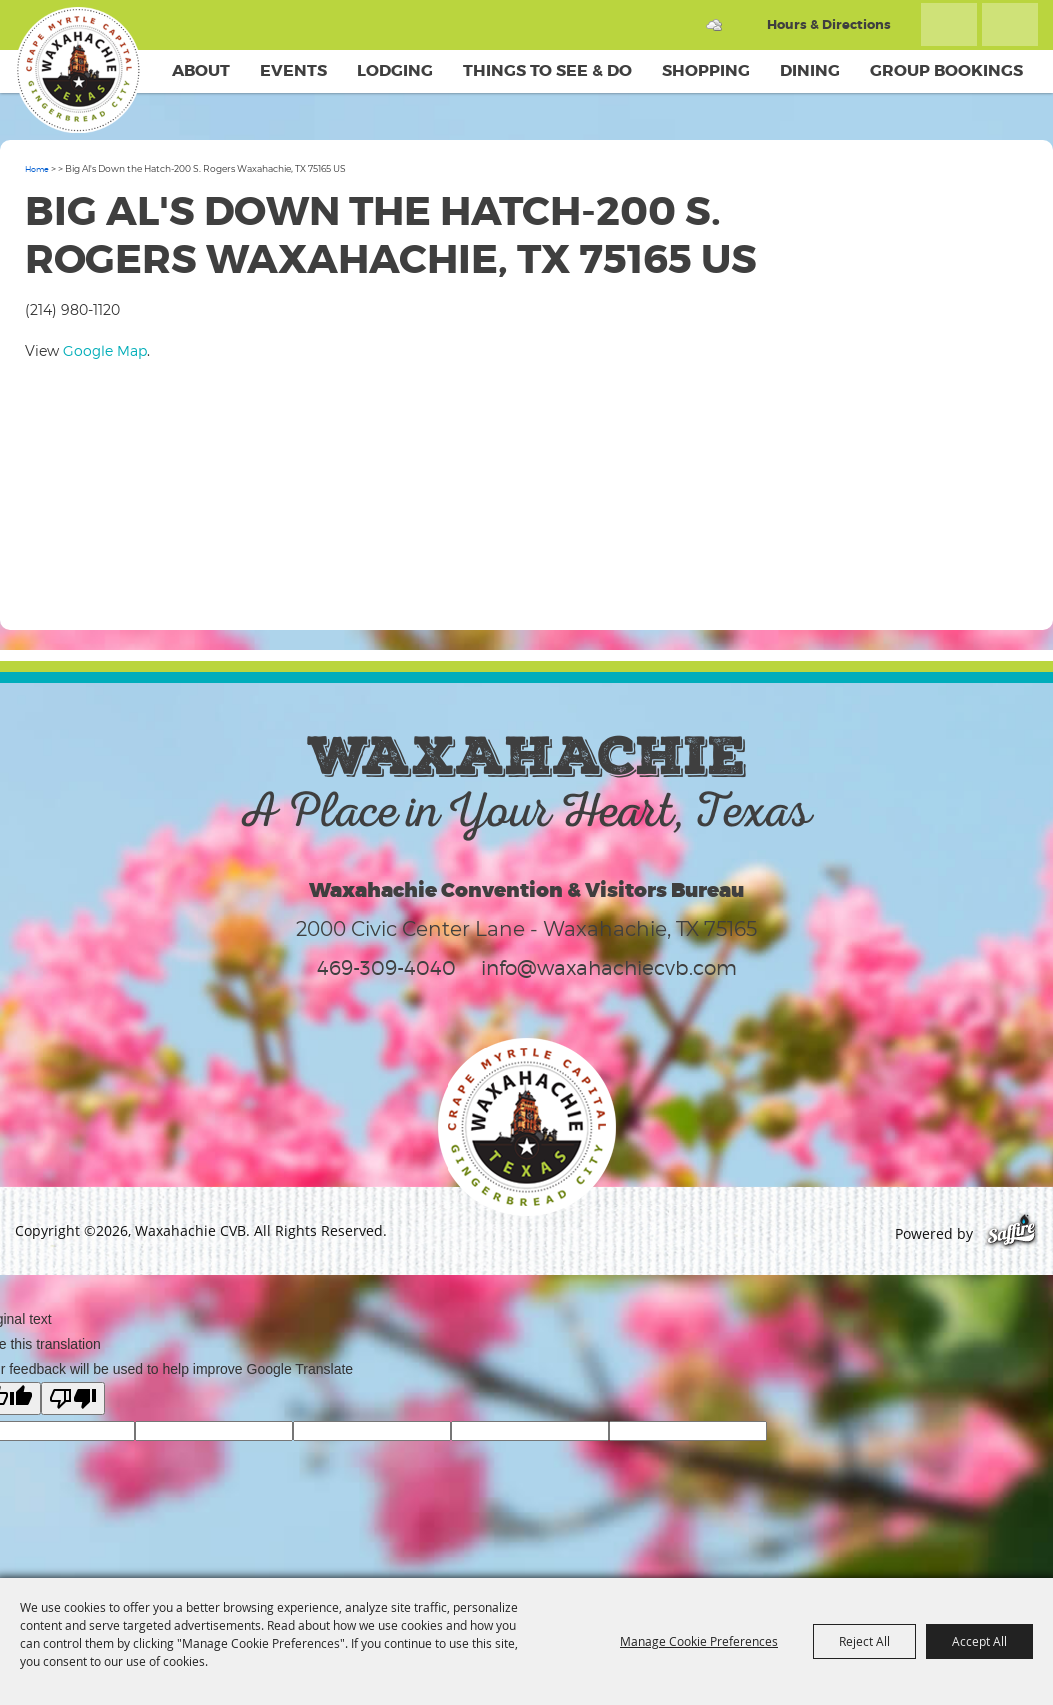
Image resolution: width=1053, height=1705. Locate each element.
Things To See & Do (547, 70)
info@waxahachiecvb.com (609, 968)
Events (293, 70)
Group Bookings (946, 70)
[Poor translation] (73, 1398)
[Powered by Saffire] (1011, 1233)
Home (37, 169)
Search (949, 24)
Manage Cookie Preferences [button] (699, 1641)
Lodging (395, 70)
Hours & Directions (829, 24)
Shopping (706, 70)
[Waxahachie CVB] (78, 70)
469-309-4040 (386, 968)
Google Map (105, 350)
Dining (810, 70)
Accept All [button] (979, 1641)
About (201, 70)
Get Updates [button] (1010, 24)
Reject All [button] (864, 1641)
